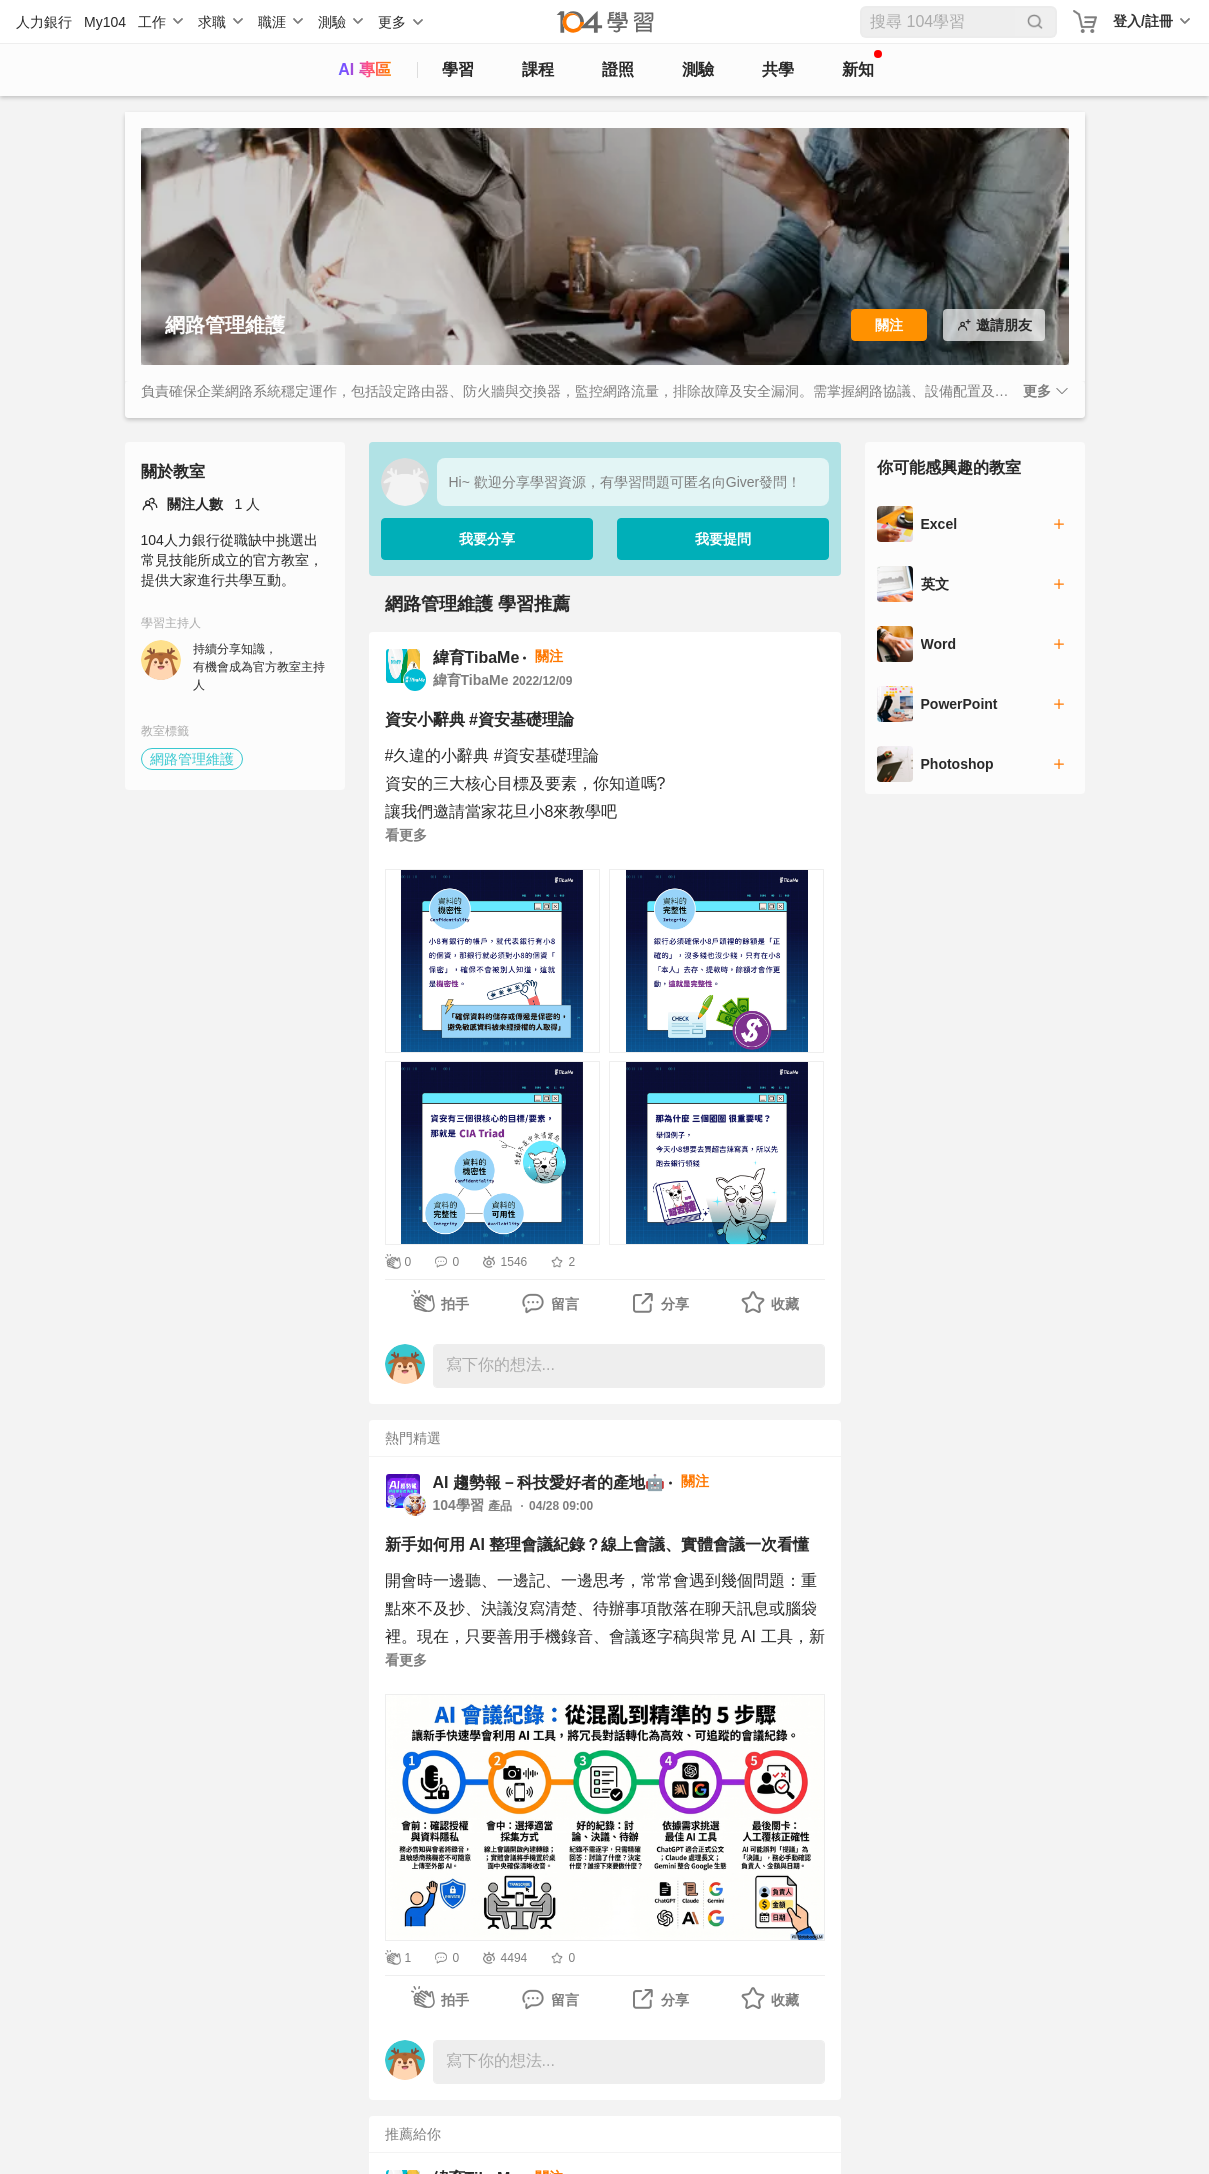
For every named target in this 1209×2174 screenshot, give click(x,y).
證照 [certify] (618, 69)
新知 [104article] (862, 64)
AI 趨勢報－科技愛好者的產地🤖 (549, 1482)
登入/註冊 (1143, 21)
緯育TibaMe (476, 657)
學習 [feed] (458, 69)
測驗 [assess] (698, 69)
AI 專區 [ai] (364, 69)
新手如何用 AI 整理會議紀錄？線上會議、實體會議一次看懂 (597, 1544)
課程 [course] (538, 69)
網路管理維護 (192, 759)
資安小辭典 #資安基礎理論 (479, 719)
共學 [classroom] (778, 69)
